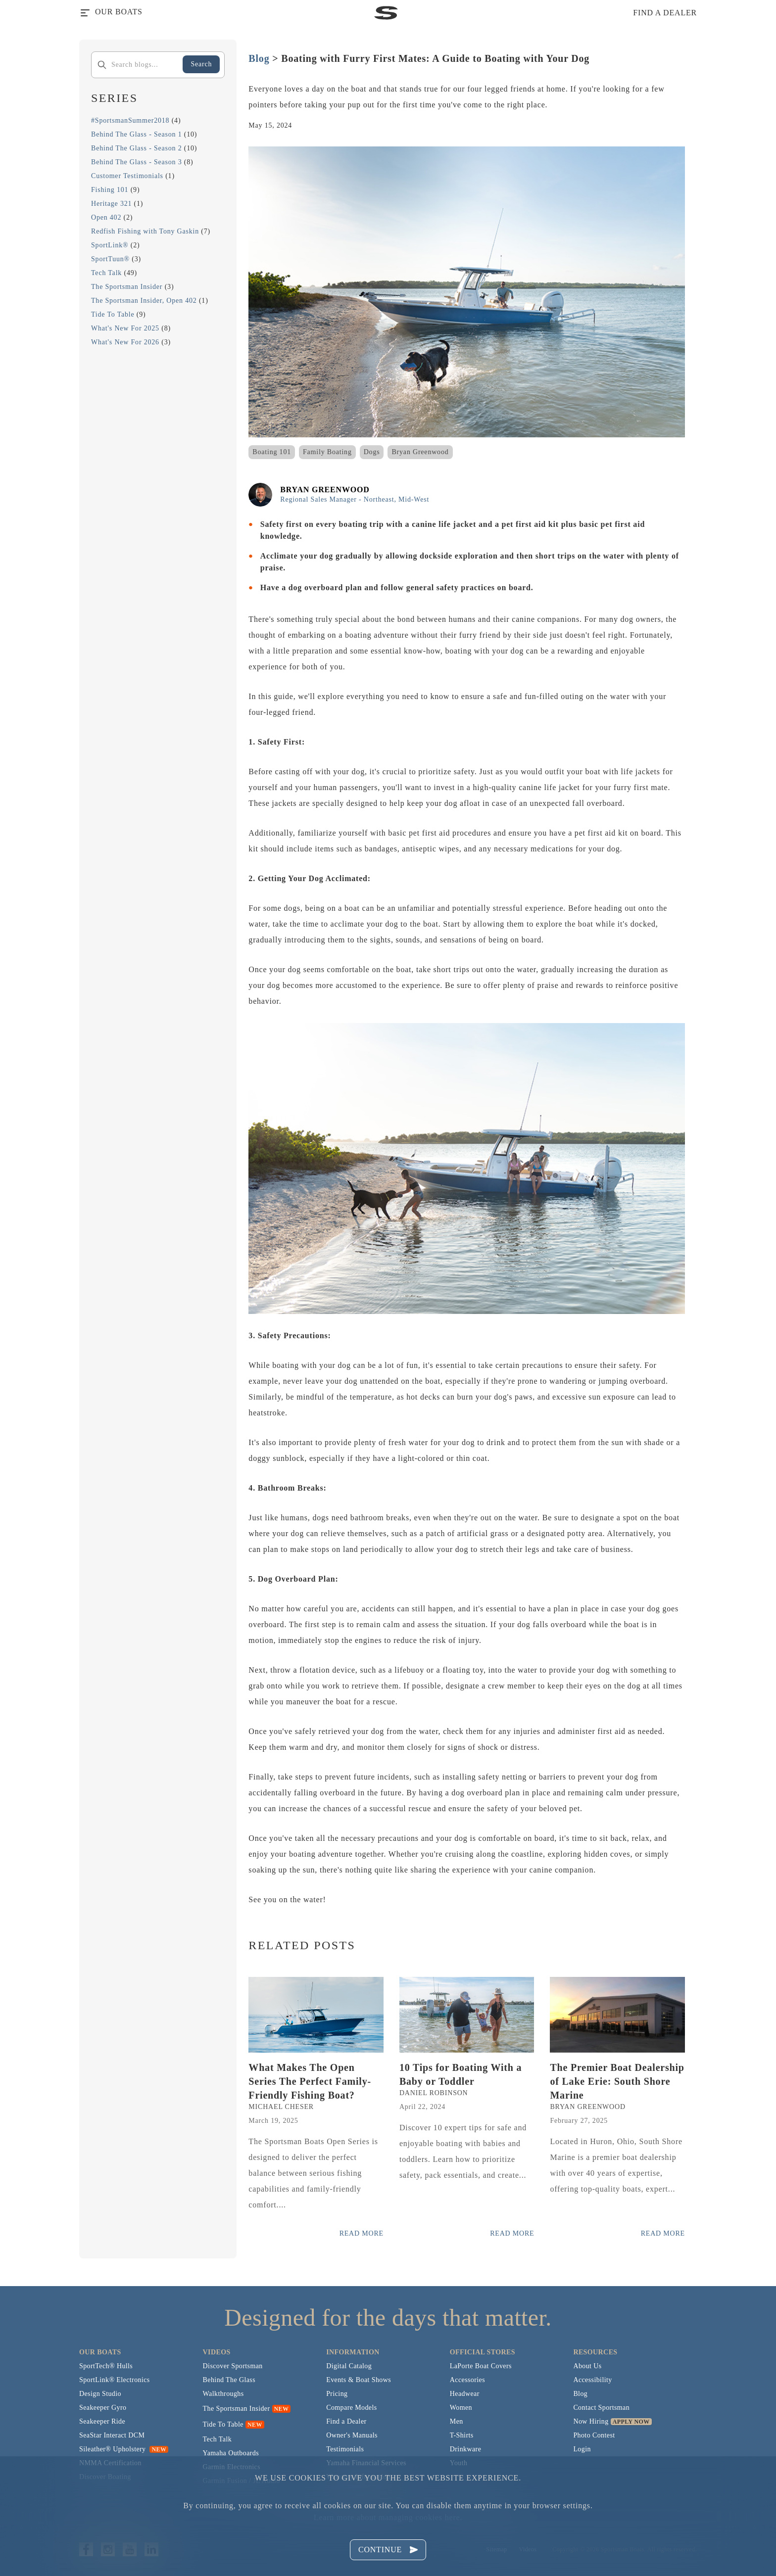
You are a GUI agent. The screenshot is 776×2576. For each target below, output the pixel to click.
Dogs (372, 452)
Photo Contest (594, 2435)
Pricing (336, 2393)
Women (461, 2407)
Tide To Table (113, 314)
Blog (258, 58)
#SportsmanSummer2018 (130, 120)
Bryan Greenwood (419, 452)
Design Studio (100, 2393)
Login (581, 2449)
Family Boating (327, 452)
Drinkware (465, 2449)
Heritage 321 (111, 203)
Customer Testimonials (127, 176)
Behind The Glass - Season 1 (136, 134)
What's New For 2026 (125, 342)
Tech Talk (106, 273)
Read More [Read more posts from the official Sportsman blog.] (362, 2233)
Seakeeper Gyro (102, 2407)
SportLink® (109, 245)
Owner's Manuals (352, 2435)
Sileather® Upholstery (123, 2449)
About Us (587, 2366)
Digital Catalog (349, 2366)
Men (456, 2421)
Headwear (465, 2393)
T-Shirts (462, 2435)
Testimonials (345, 2449)
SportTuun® (110, 259)
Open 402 (106, 217)
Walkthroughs (223, 2393)
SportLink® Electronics (114, 2380)
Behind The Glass (229, 2380)
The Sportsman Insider (126, 286)
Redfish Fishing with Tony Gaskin (145, 231)
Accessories (467, 2380)
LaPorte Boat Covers (481, 2366)
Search (201, 64)
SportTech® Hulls (106, 2366)
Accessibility (592, 2380)
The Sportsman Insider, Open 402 (144, 300)
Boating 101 (271, 452)
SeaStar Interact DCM (112, 2435)
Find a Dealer (346, 2421)
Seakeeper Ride (102, 2421)
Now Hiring (590, 2421)
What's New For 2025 (125, 328)
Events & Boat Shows (358, 2380)
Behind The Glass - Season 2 (136, 148)
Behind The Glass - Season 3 (136, 162)
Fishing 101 (109, 189)
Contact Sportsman (601, 2407)
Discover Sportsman (233, 2366)
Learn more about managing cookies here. (388, 2517)
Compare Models (351, 2407)
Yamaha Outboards (231, 2453)
